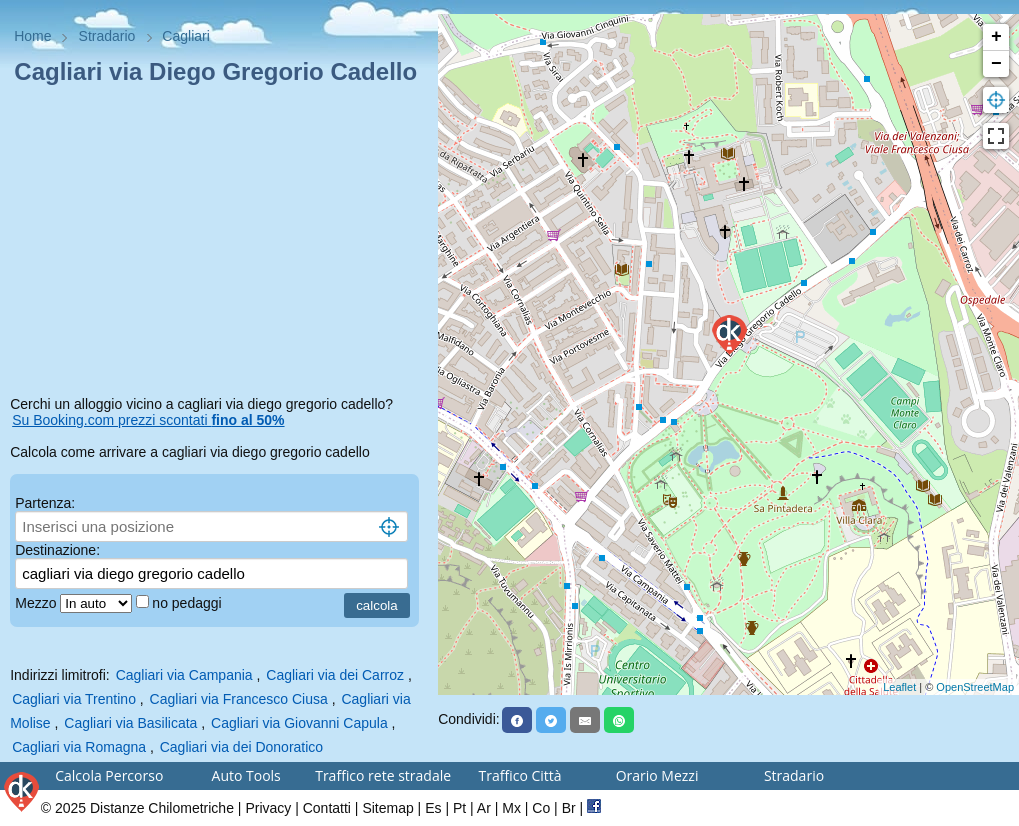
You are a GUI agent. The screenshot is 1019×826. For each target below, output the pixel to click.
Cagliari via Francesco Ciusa (239, 699)
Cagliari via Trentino (74, 699)
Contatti (327, 808)
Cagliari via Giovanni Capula (299, 723)
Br (569, 808)
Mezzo (37, 603)
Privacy (268, 808)
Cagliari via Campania (184, 675)
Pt (459, 808)
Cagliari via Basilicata (130, 723)
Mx (511, 808)
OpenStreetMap (975, 687)
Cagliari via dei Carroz (335, 675)
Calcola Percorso (109, 775)
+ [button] (996, 37)
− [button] (996, 64)
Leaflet (899, 687)
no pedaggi (188, 603)
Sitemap (387, 808)
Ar (484, 808)
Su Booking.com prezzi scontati (148, 420)
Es (433, 808)
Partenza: (45, 503)
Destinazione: (57, 550)
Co (541, 808)
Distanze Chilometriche (162, 808)
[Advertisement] (219, 244)
